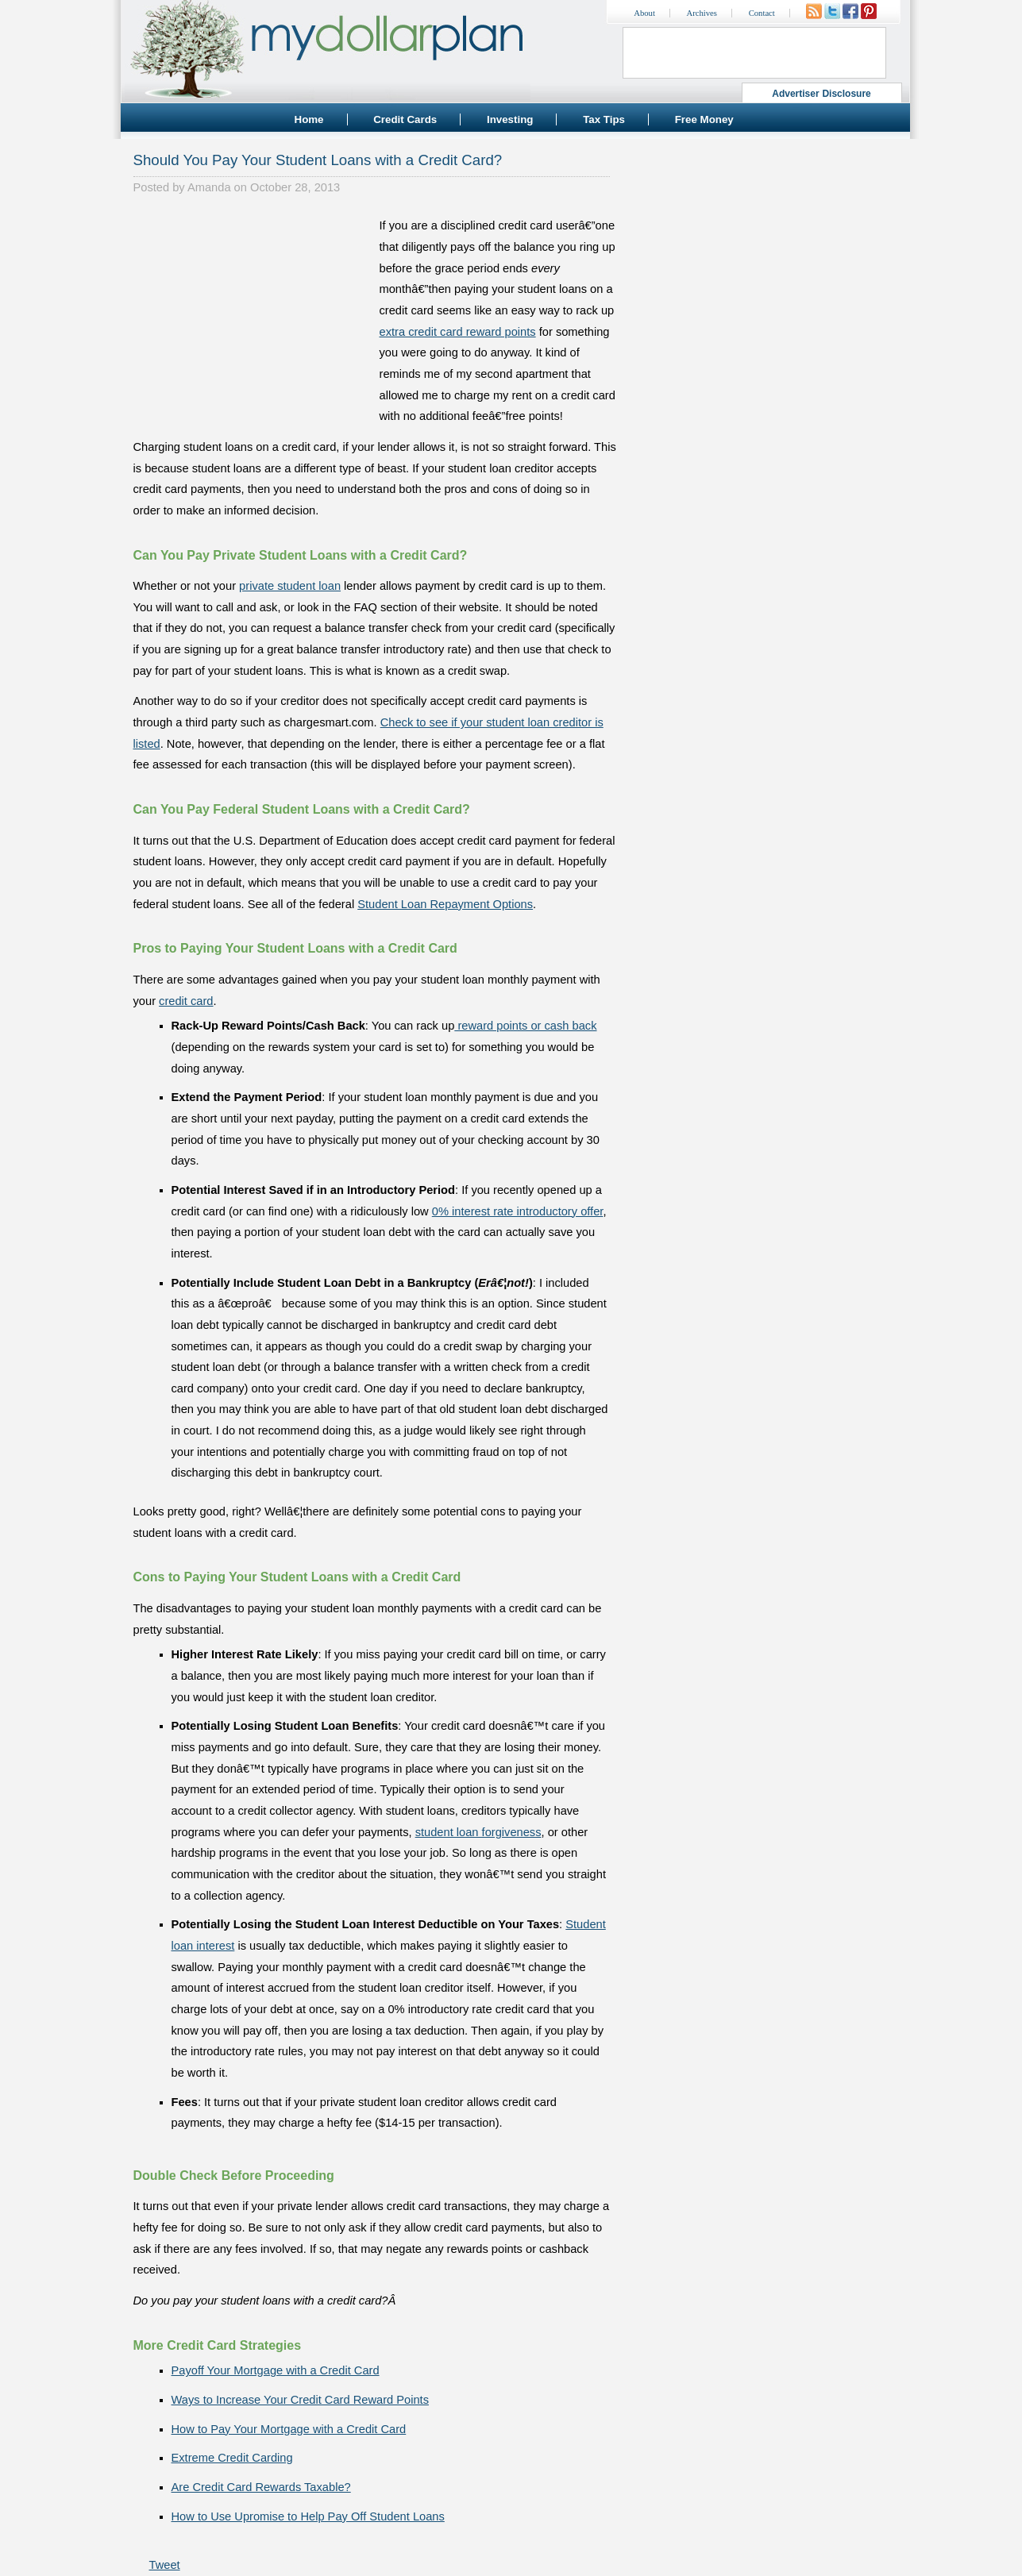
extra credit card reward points (458, 331)
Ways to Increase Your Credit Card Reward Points (300, 2399)
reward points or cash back (525, 1025)
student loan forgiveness (478, 1832)
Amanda (209, 187)
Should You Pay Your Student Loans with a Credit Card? (318, 160)
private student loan (290, 586)
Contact (762, 13)
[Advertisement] (252, 314)
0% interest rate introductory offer (518, 1211)
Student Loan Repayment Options (445, 904)
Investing (510, 119)
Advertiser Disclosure (821, 93)
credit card (186, 1001)
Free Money (704, 119)
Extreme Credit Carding (232, 2457)
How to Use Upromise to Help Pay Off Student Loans (308, 2516)
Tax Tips (604, 119)
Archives (702, 13)
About (644, 13)
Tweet (164, 2565)
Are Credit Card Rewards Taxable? (261, 2487)
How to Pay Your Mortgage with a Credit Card (289, 2429)
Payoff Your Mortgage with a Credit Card (276, 2370)
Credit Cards (405, 119)
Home (309, 119)
